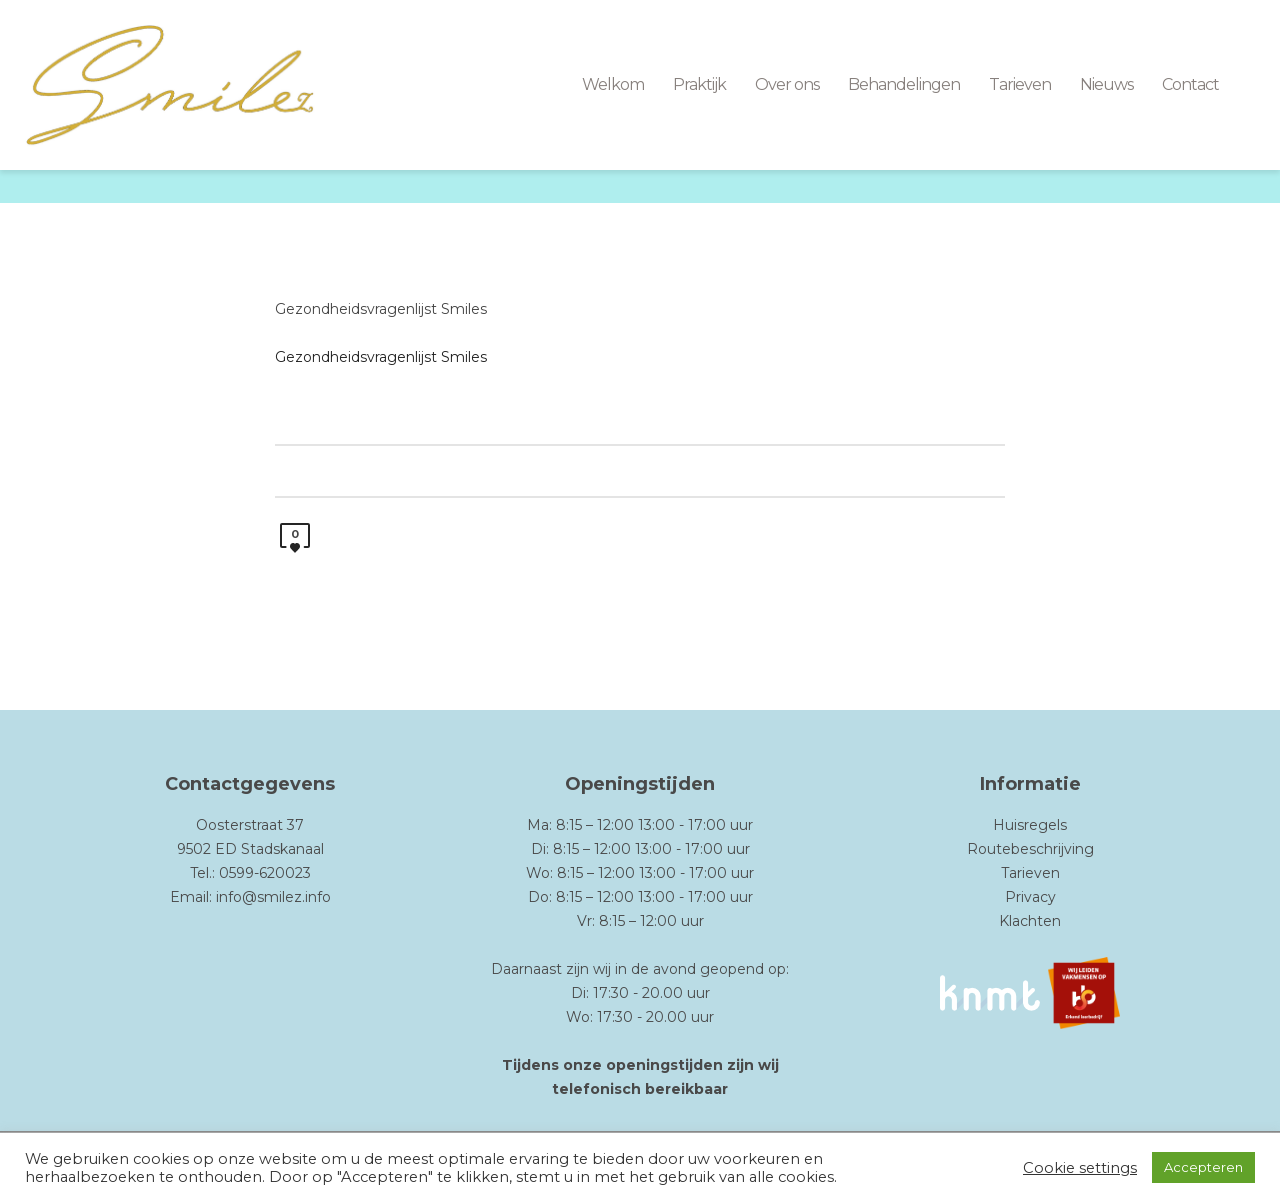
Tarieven (1030, 873)
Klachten (1030, 921)
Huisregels (1030, 825)
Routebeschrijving (1030, 849)
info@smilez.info (273, 897)
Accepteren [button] (1203, 1167)
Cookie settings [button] (1080, 1168)
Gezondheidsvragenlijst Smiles (381, 309)
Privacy (1030, 897)
